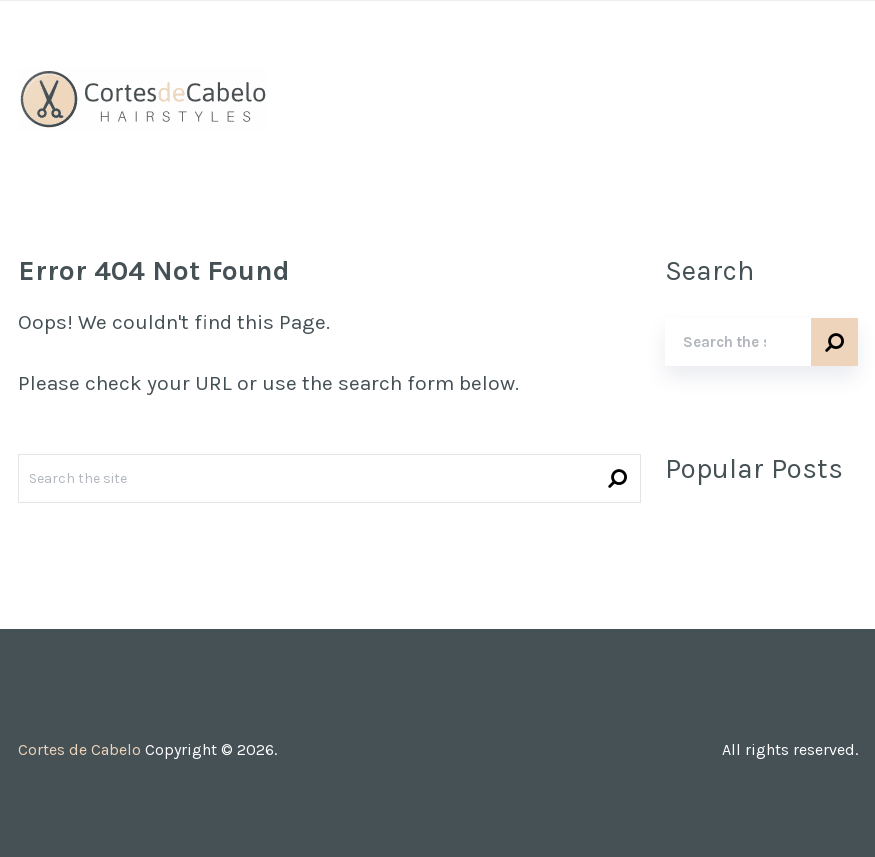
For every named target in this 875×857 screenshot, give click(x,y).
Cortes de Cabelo (79, 749)
